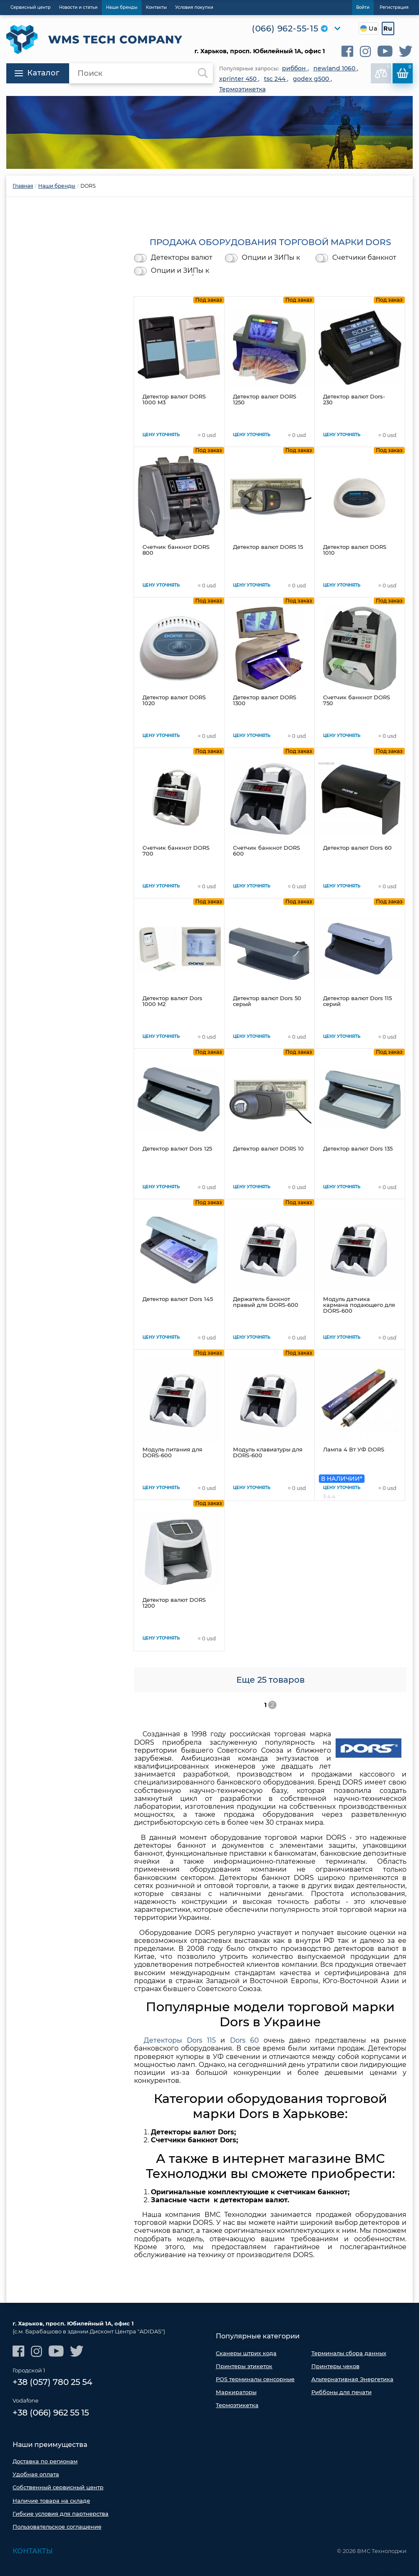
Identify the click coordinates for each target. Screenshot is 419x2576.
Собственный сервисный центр (58, 2487)
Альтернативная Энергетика (352, 2379)
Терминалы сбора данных (348, 2353)
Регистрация (394, 7)
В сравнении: (382, 71)
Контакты (33, 2551)
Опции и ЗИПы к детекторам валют (274, 258)
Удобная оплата (36, 2474)
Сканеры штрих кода (246, 2353)
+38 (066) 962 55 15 (51, 2413)
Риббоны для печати (341, 2392)
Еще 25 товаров (270, 1680)
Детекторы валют (181, 257)
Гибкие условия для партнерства (61, 2513)
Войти (363, 7)
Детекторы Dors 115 (180, 2040)
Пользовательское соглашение (57, 2526)
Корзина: (404, 71)
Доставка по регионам (45, 2461)
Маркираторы (236, 2392)
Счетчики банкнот (364, 257)
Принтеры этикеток (244, 2366)
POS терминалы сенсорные (255, 2379)
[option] (209, 132)
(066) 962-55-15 (285, 28)
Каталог (37, 73)
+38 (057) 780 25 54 (52, 2382)
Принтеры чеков (335, 2366)
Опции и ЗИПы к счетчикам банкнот (185, 271)
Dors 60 (247, 2040)
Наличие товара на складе (51, 2500)
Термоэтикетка (237, 2405)
